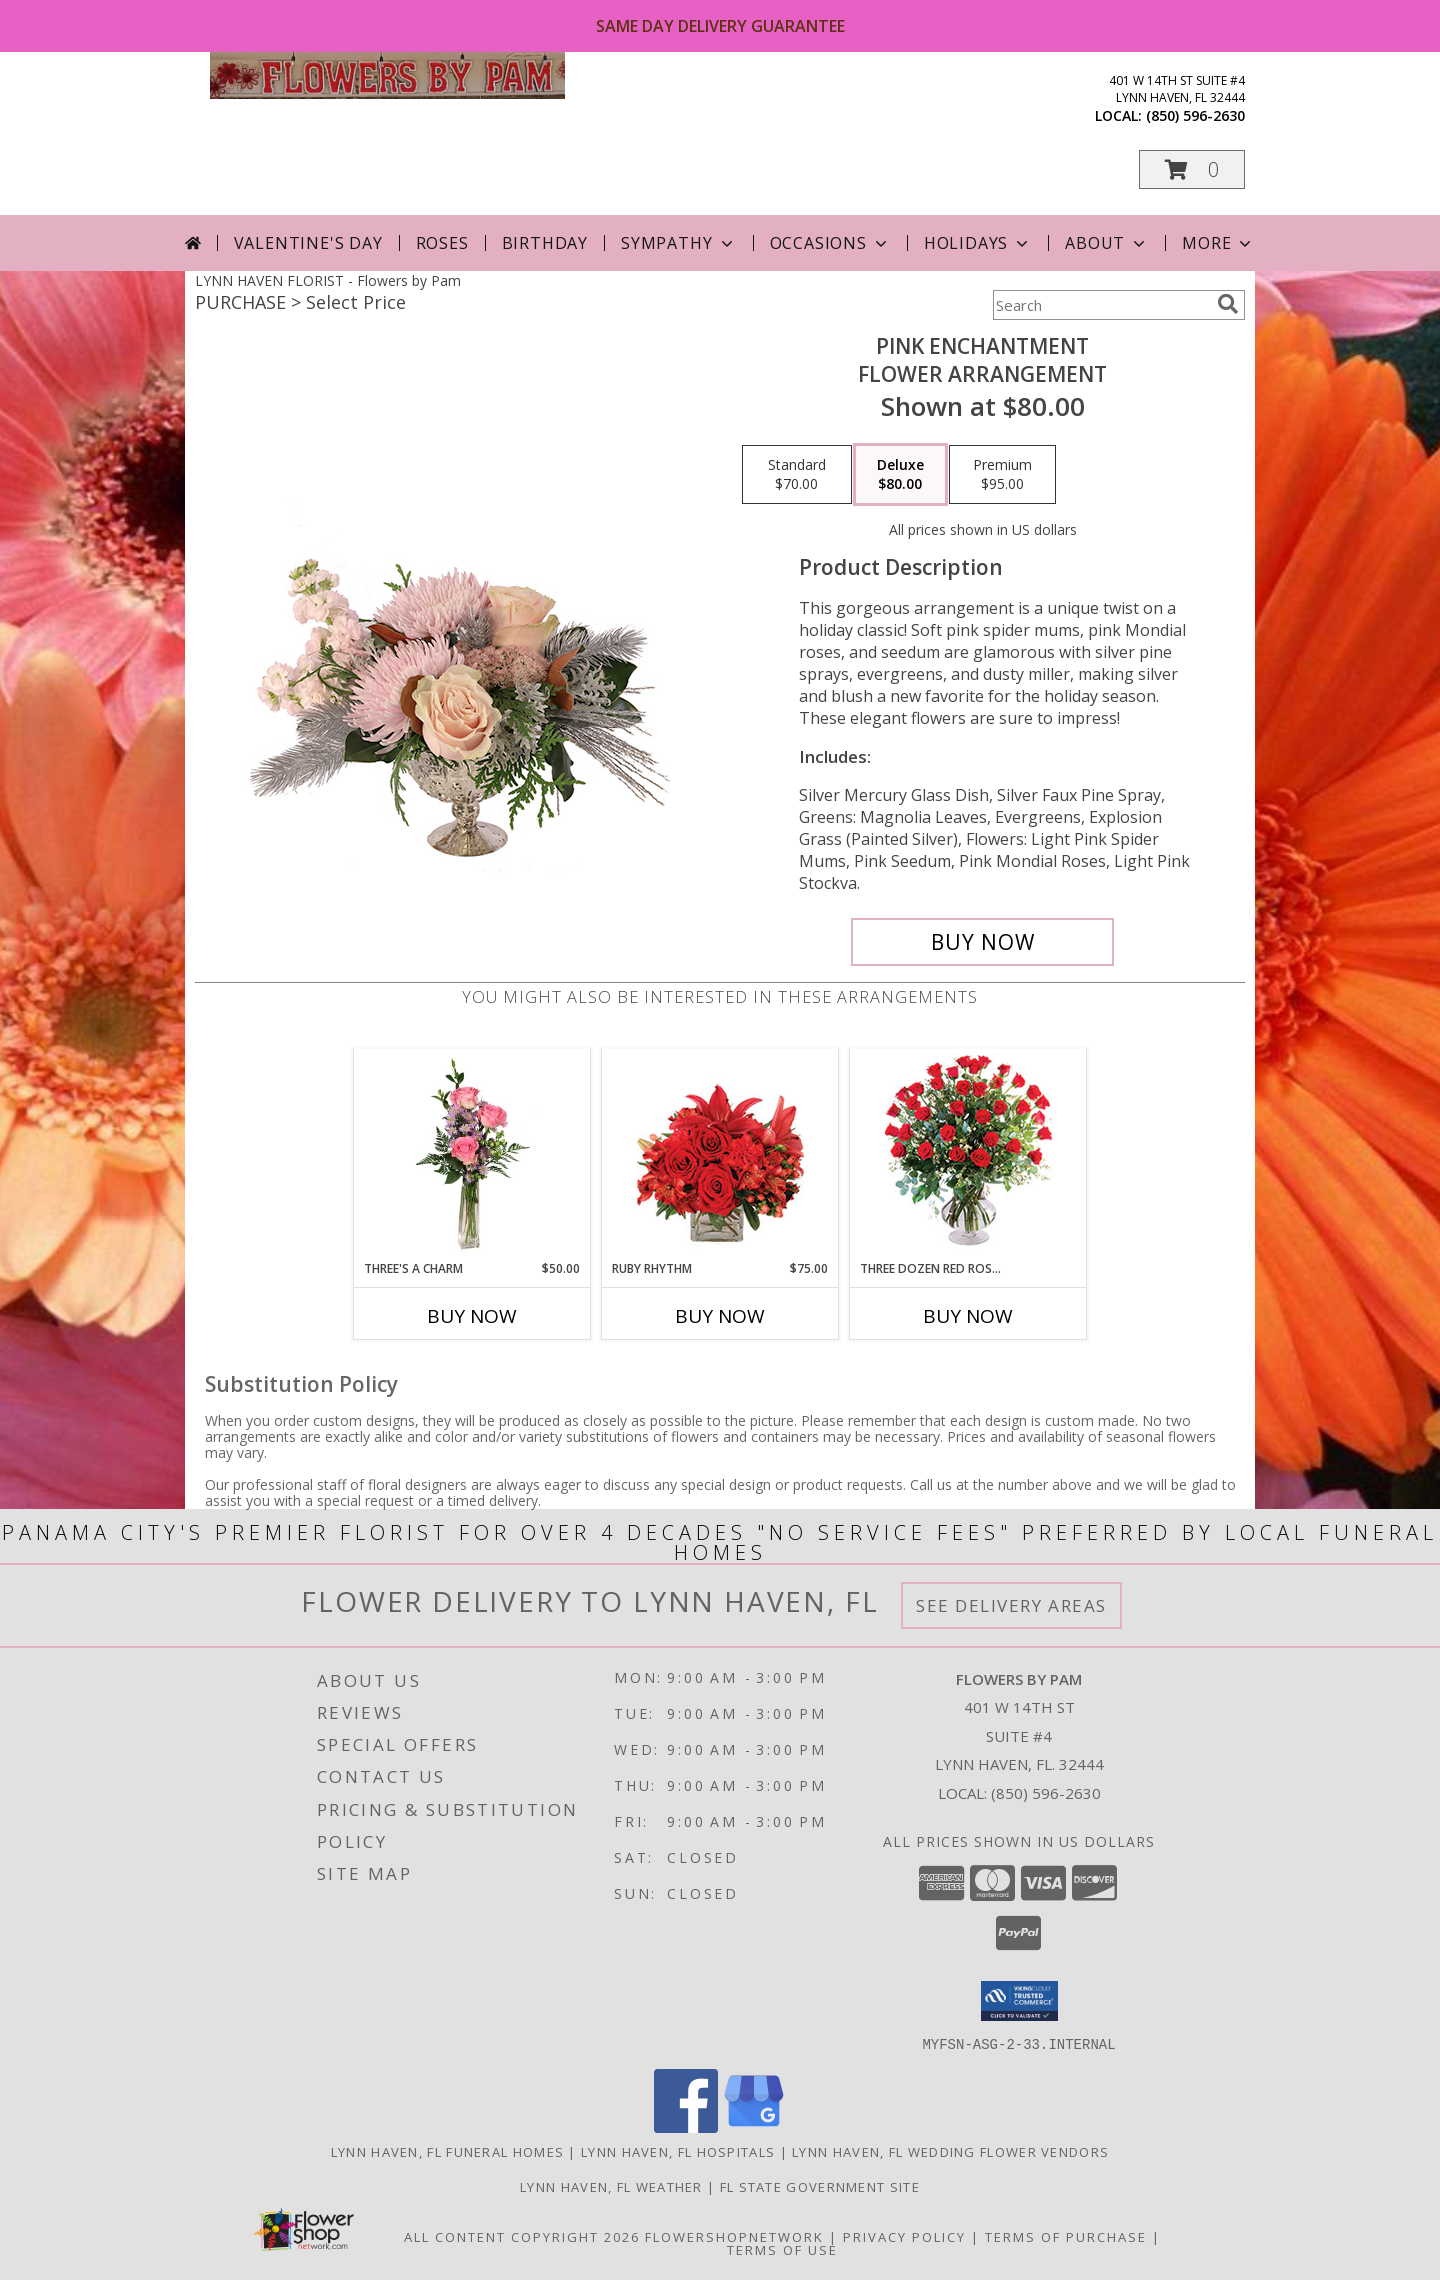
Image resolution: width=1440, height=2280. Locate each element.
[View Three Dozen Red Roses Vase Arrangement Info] (968, 1154)
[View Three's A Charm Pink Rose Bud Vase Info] (472, 1154)
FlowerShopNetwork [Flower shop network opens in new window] (734, 2236)
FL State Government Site (820, 2186)
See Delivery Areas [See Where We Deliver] (1011, 1605)
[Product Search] (1101, 305)
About (1107, 243)
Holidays (978, 243)
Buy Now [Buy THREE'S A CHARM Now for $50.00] (472, 1316)
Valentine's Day (308, 243)
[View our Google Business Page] (754, 2126)
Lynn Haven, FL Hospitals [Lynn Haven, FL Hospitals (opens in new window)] (678, 2151)
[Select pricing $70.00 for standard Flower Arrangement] (797, 475)
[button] (1192, 169)
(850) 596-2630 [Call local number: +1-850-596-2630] (1195, 115)
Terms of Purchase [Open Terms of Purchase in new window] (1066, 2236)
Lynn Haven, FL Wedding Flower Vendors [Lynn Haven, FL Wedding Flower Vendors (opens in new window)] (950, 2151)
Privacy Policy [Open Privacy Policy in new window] (904, 2236)
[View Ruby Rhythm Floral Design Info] (720, 1154)
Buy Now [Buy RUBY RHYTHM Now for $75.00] (720, 1316)
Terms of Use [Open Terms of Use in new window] (782, 2249)
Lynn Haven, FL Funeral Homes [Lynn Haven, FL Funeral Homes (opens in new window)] (447, 2151)
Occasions (830, 243)
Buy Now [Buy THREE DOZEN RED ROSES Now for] (968, 1316)
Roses (442, 243)
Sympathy (678, 243)
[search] (1228, 304)
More (1218, 243)
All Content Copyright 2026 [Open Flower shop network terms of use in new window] (522, 2236)
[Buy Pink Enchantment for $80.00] (982, 942)
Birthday (545, 243)
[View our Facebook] (686, 2126)
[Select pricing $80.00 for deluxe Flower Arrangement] (900, 475)
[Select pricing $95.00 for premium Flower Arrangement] (1002, 475)
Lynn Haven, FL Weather (611, 2186)
